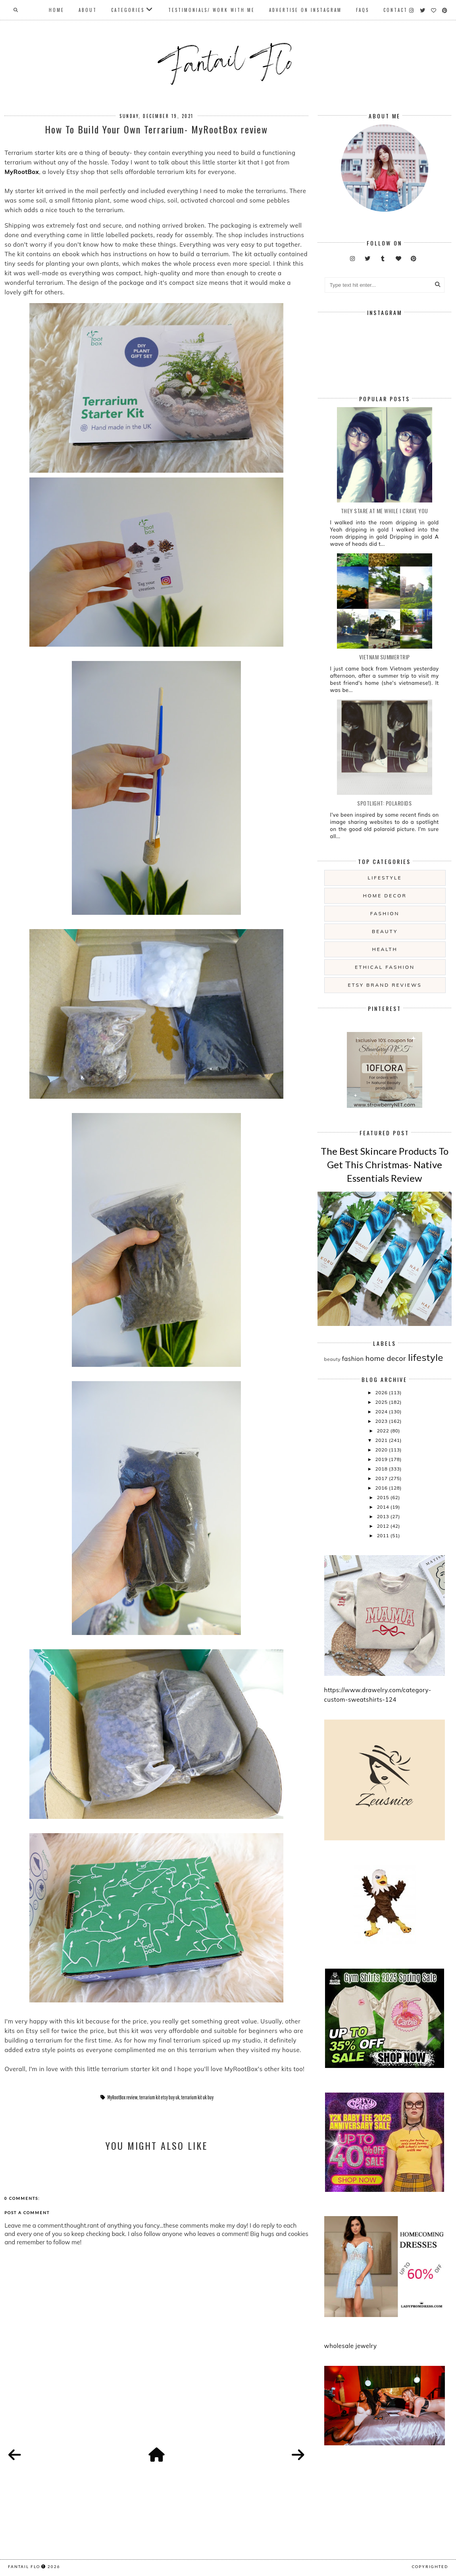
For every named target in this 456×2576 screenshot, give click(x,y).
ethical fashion (385, 967)
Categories (127, 10)
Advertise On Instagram (305, 10)
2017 (382, 1478)
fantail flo (24, 2566)
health (384, 949)
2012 (383, 1526)
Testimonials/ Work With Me (211, 10)
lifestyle (385, 878)
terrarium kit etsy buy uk (159, 2097)
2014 (383, 1507)
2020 (382, 1450)
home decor (384, 896)
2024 (382, 1412)
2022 (383, 1431)
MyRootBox (21, 172)
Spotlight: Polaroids (384, 803)
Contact (395, 10)
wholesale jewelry (350, 2346)
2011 (383, 1535)
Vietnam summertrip (384, 657)
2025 (382, 1402)
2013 (383, 1516)
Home (56, 10)
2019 (382, 1459)
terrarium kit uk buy (197, 2097)
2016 (382, 1488)
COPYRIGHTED (430, 2566)
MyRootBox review (122, 2097)
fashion (385, 913)
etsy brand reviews (385, 985)
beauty (385, 931)
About (88, 10)
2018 (382, 1469)
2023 (382, 1421)
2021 (382, 1440)
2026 (382, 1392)
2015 (383, 1497)
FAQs (362, 10)
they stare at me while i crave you (384, 510)
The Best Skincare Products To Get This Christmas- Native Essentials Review (384, 1164)
